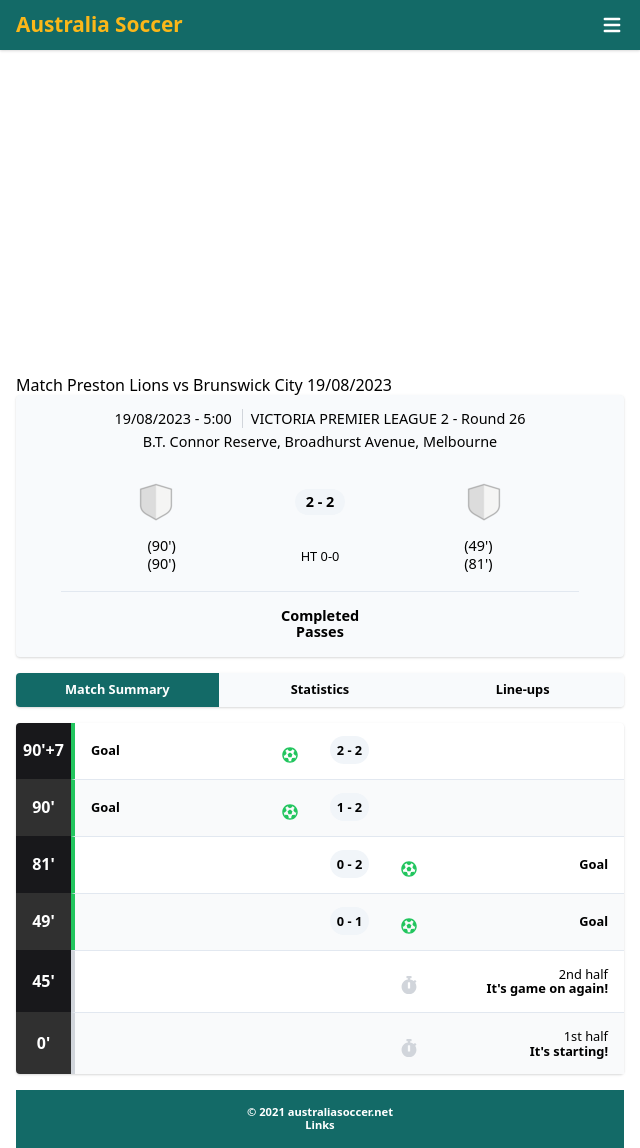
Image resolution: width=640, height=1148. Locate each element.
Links (319, 1124)
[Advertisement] (320, 231)
